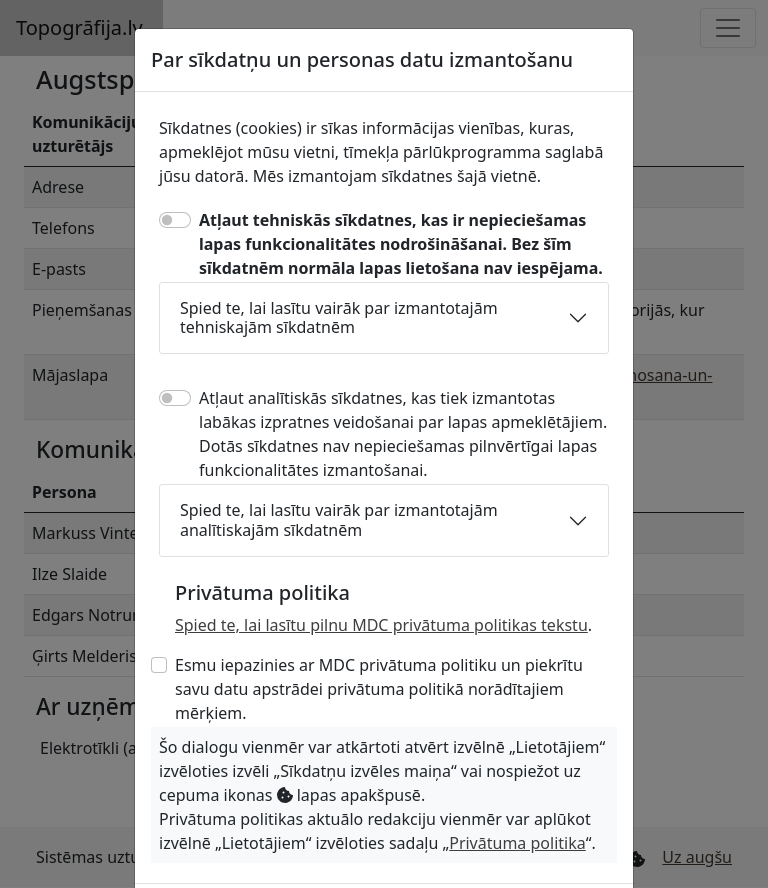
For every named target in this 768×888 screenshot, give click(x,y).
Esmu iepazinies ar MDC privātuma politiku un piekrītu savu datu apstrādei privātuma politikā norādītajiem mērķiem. (379, 689)
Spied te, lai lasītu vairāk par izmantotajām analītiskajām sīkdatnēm (339, 519)
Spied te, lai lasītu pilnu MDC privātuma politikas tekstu (381, 625)
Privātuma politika (517, 843)
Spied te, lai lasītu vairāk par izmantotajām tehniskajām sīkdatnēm (339, 317)
